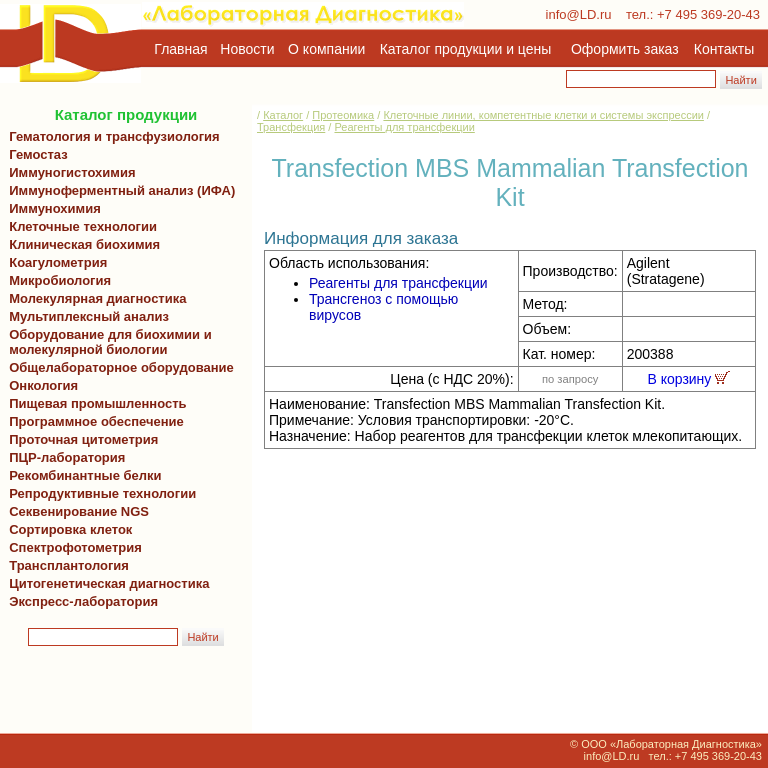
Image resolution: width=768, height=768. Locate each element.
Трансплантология (65, 565)
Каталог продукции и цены (465, 49)
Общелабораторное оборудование (118, 367)
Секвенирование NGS (75, 511)
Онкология (43, 385)
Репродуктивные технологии (99, 493)
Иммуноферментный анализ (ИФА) (118, 190)
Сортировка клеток (67, 529)
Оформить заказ (625, 49)
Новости (247, 49)
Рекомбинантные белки (82, 475)
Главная (180, 49)
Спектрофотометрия (75, 547)
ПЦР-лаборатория (63, 457)
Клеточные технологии (79, 226)
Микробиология (60, 280)
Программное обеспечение (96, 421)
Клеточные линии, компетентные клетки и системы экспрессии (543, 115)
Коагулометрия (58, 262)
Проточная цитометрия (80, 439)
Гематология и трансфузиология (111, 136)
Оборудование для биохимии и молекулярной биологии (107, 342)
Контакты (724, 49)
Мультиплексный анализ (89, 316)
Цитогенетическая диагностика (105, 583)
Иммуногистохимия (69, 172)
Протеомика (343, 115)
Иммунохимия (55, 208)
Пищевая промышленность (98, 403)
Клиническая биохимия (81, 244)
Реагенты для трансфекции (404, 127)
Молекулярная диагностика (94, 298)
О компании (324, 49)
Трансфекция (291, 127)
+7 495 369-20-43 (708, 14)
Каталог (283, 115)
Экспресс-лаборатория (83, 601)
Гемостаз (38, 154)
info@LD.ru (579, 14)
